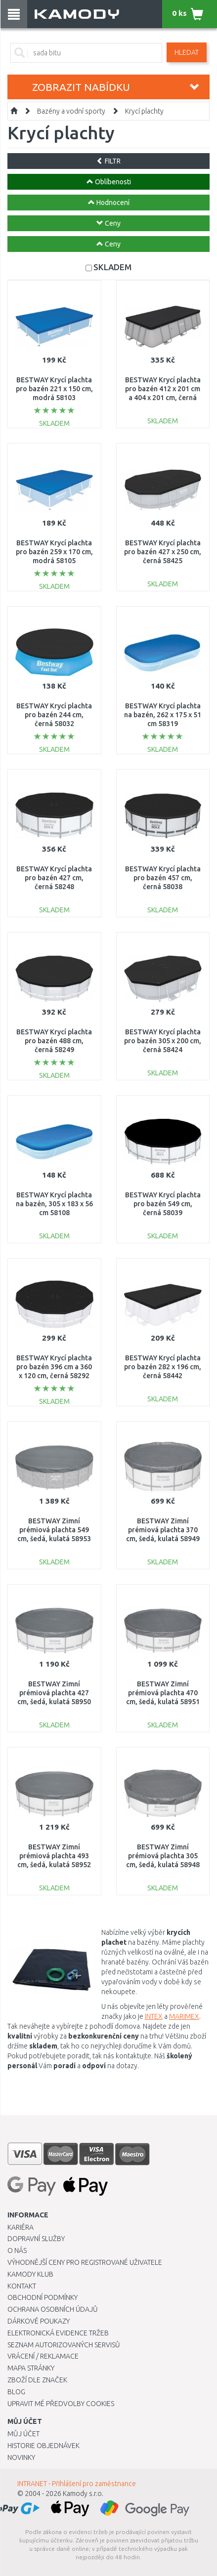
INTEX (154, 2016)
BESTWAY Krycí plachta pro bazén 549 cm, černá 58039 (163, 1204)
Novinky (21, 2457)
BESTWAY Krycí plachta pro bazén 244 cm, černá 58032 (54, 715)
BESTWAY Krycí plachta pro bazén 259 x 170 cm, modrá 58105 (54, 552)
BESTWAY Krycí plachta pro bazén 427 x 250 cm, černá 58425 (162, 552)
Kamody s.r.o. (83, 2493)
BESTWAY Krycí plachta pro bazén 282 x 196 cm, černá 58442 (162, 1367)
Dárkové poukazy (38, 2321)
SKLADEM (112, 267)
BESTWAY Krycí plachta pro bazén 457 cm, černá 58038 (163, 878)
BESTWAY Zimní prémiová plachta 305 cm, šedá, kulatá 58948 (163, 1856)
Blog (16, 2392)
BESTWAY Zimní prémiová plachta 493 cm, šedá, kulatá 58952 (54, 1856)
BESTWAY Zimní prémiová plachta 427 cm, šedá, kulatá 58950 (54, 1693)
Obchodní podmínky (42, 2297)
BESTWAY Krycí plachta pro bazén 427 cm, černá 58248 (54, 878)
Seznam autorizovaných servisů (63, 2345)
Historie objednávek (43, 2446)
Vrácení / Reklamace (43, 2356)
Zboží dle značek (37, 2380)
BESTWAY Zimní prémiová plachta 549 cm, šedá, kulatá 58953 (54, 1530)
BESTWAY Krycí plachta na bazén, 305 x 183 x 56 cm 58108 (54, 1204)
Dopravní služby (36, 2239)
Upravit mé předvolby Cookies (60, 2404)
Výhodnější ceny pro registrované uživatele (84, 2262)
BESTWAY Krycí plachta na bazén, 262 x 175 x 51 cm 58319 (162, 715)
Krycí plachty (144, 111)
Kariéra (20, 2227)
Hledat (186, 52)
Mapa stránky (30, 2368)
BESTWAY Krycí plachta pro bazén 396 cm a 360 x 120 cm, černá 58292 (54, 1367)
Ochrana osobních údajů (52, 2309)
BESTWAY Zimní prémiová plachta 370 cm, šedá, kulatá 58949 (163, 1530)
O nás (17, 2250)
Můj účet (23, 2434)
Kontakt (21, 2286)
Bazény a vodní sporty (71, 111)
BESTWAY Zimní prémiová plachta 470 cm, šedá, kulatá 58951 (163, 1693)
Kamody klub (30, 2274)
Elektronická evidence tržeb (58, 2333)
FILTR (108, 161)
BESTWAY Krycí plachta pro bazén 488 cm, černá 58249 (54, 1041)
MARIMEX (184, 2016)
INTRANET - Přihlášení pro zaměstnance (76, 2484)
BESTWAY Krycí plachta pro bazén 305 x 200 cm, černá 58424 (162, 1041)
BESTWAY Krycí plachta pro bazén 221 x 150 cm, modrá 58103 (54, 389)
